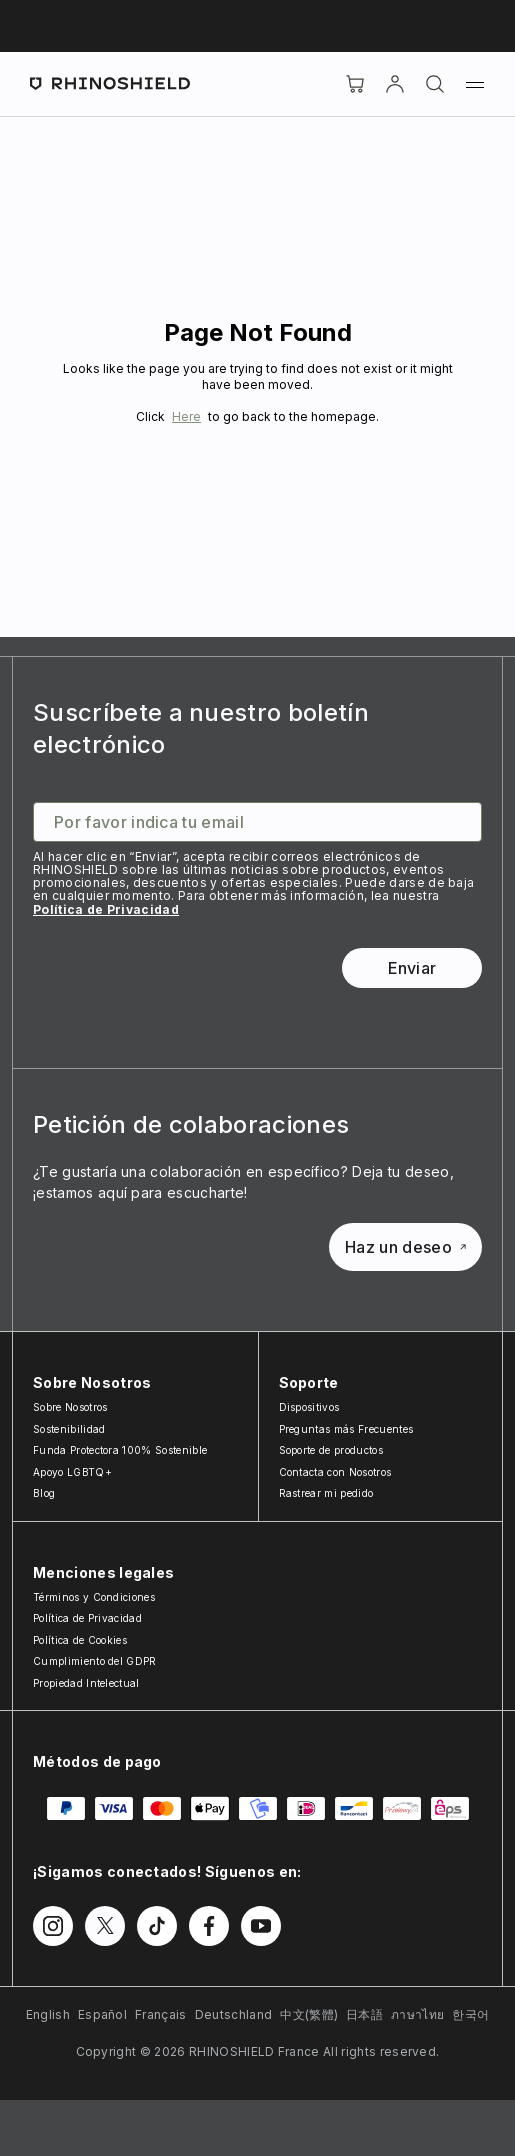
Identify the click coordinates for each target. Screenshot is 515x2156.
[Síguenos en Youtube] (261, 1926)
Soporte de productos (331, 1450)
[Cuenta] (395, 84)
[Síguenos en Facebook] (209, 1926)
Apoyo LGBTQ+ (72, 1472)
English (48, 2014)
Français (161, 2014)
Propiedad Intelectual (86, 1683)
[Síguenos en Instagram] (53, 1926)
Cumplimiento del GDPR (95, 1661)
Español (102, 2014)
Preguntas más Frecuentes (346, 1429)
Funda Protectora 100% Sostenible (120, 1450)
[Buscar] (435, 84)
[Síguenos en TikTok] (157, 1926)
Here (186, 416)
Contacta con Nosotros (335, 1472)
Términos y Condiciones (94, 1597)
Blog (44, 1493)
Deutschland (234, 2014)
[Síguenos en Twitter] (105, 1926)
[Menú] (475, 84)
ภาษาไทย (417, 2014)
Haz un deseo (405, 1247)
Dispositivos (309, 1407)
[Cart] (355, 84)
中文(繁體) (309, 2014)
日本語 (364, 2014)
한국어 (470, 2014)
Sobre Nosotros (70, 1407)
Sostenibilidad (69, 1429)
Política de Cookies (80, 1640)
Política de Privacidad (106, 909)
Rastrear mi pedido (326, 1493)
